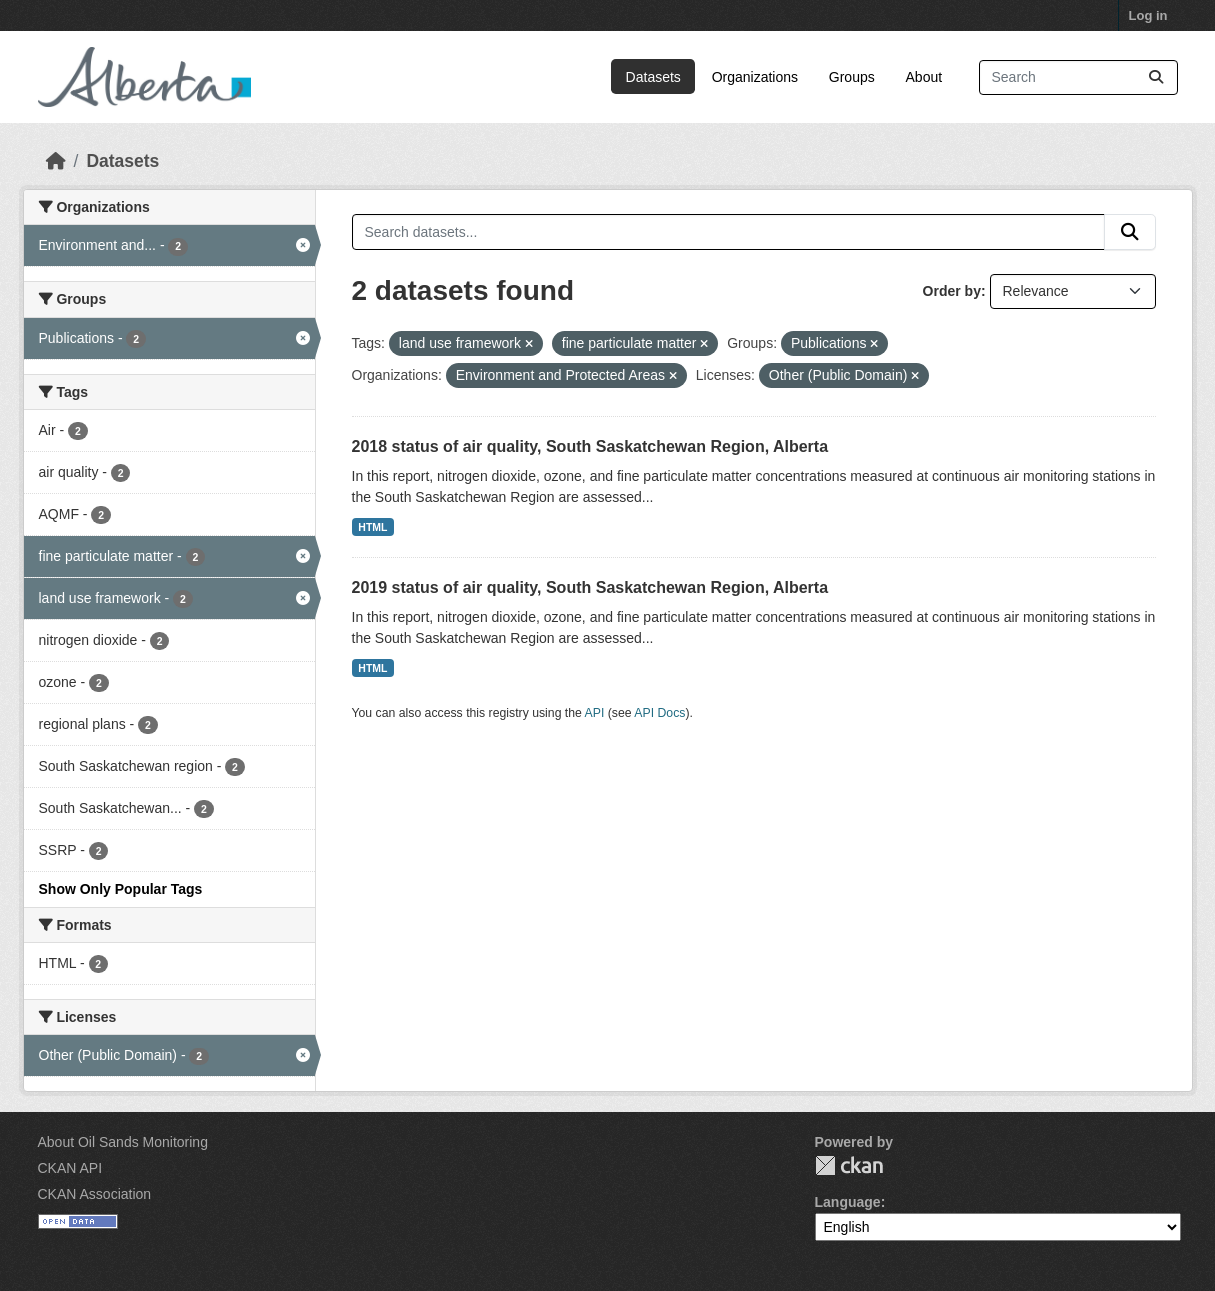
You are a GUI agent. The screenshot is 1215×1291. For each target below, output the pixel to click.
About (924, 77)
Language (848, 1202)
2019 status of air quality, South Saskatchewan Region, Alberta (590, 587)
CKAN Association (95, 1194)
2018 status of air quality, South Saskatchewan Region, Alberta (590, 446)
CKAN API (70, 1168)
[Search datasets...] (1078, 77)
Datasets (653, 77)
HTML (372, 527)
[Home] (56, 161)
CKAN (849, 1165)
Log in (1148, 15)
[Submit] (1156, 77)
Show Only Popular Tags (121, 889)
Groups (852, 77)
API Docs (659, 713)
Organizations (755, 77)
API (595, 713)
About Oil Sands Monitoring (123, 1142)
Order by (952, 291)
